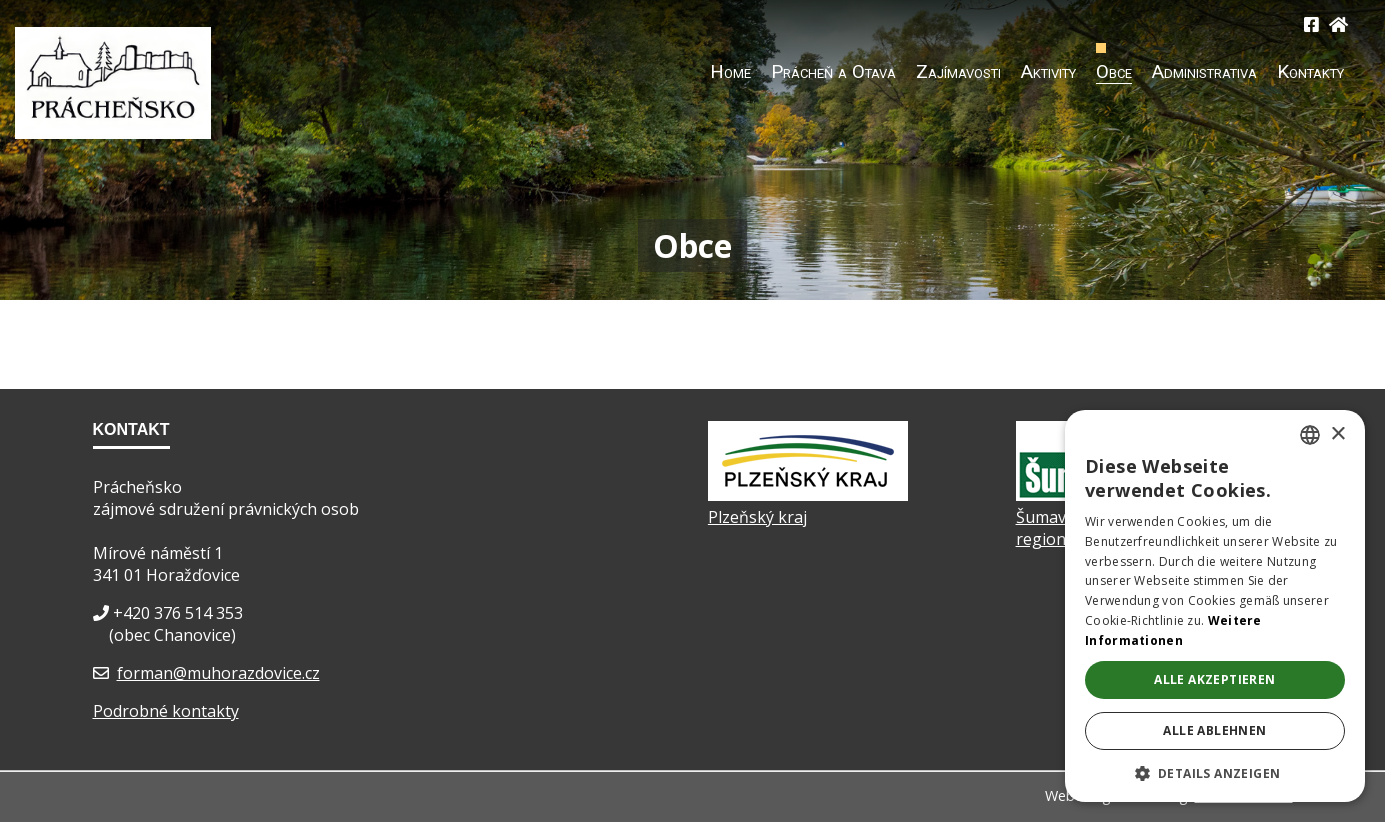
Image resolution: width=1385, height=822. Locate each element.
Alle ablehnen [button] (1214, 730)
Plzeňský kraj (757, 517)
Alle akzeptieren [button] (1214, 679)
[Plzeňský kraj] (808, 495)
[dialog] (1215, 606)
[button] (1215, 772)
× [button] (1337, 434)
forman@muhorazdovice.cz (218, 673)
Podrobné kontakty (166, 711)
